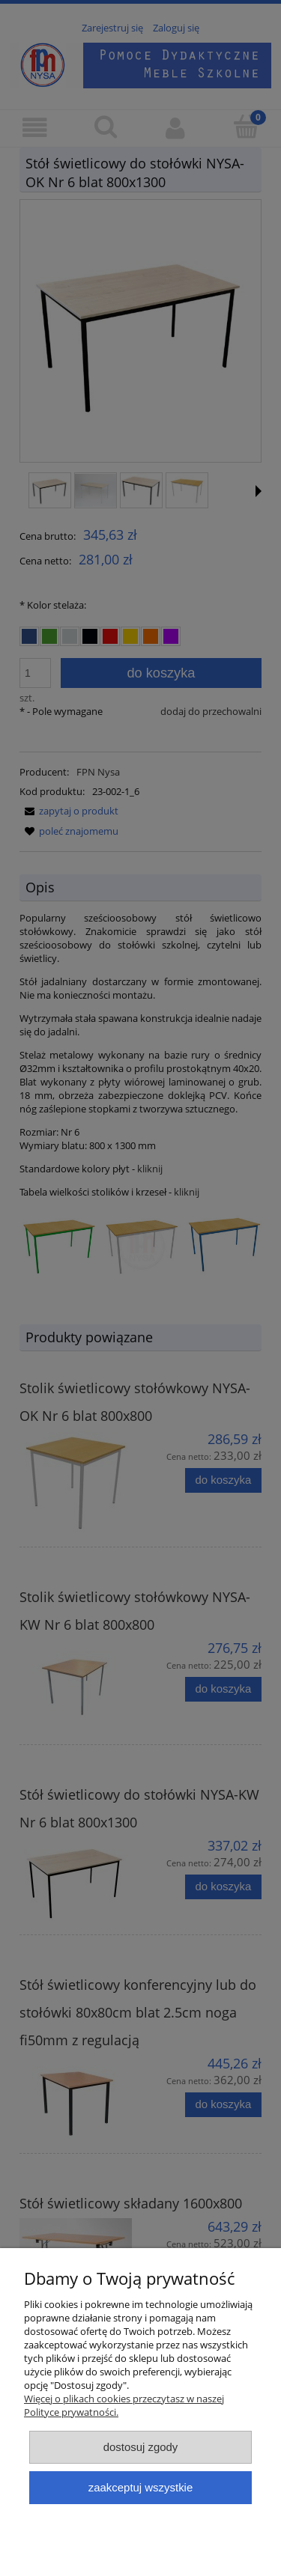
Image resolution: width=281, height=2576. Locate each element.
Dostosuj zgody (140, 2446)
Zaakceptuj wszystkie (140, 2487)
